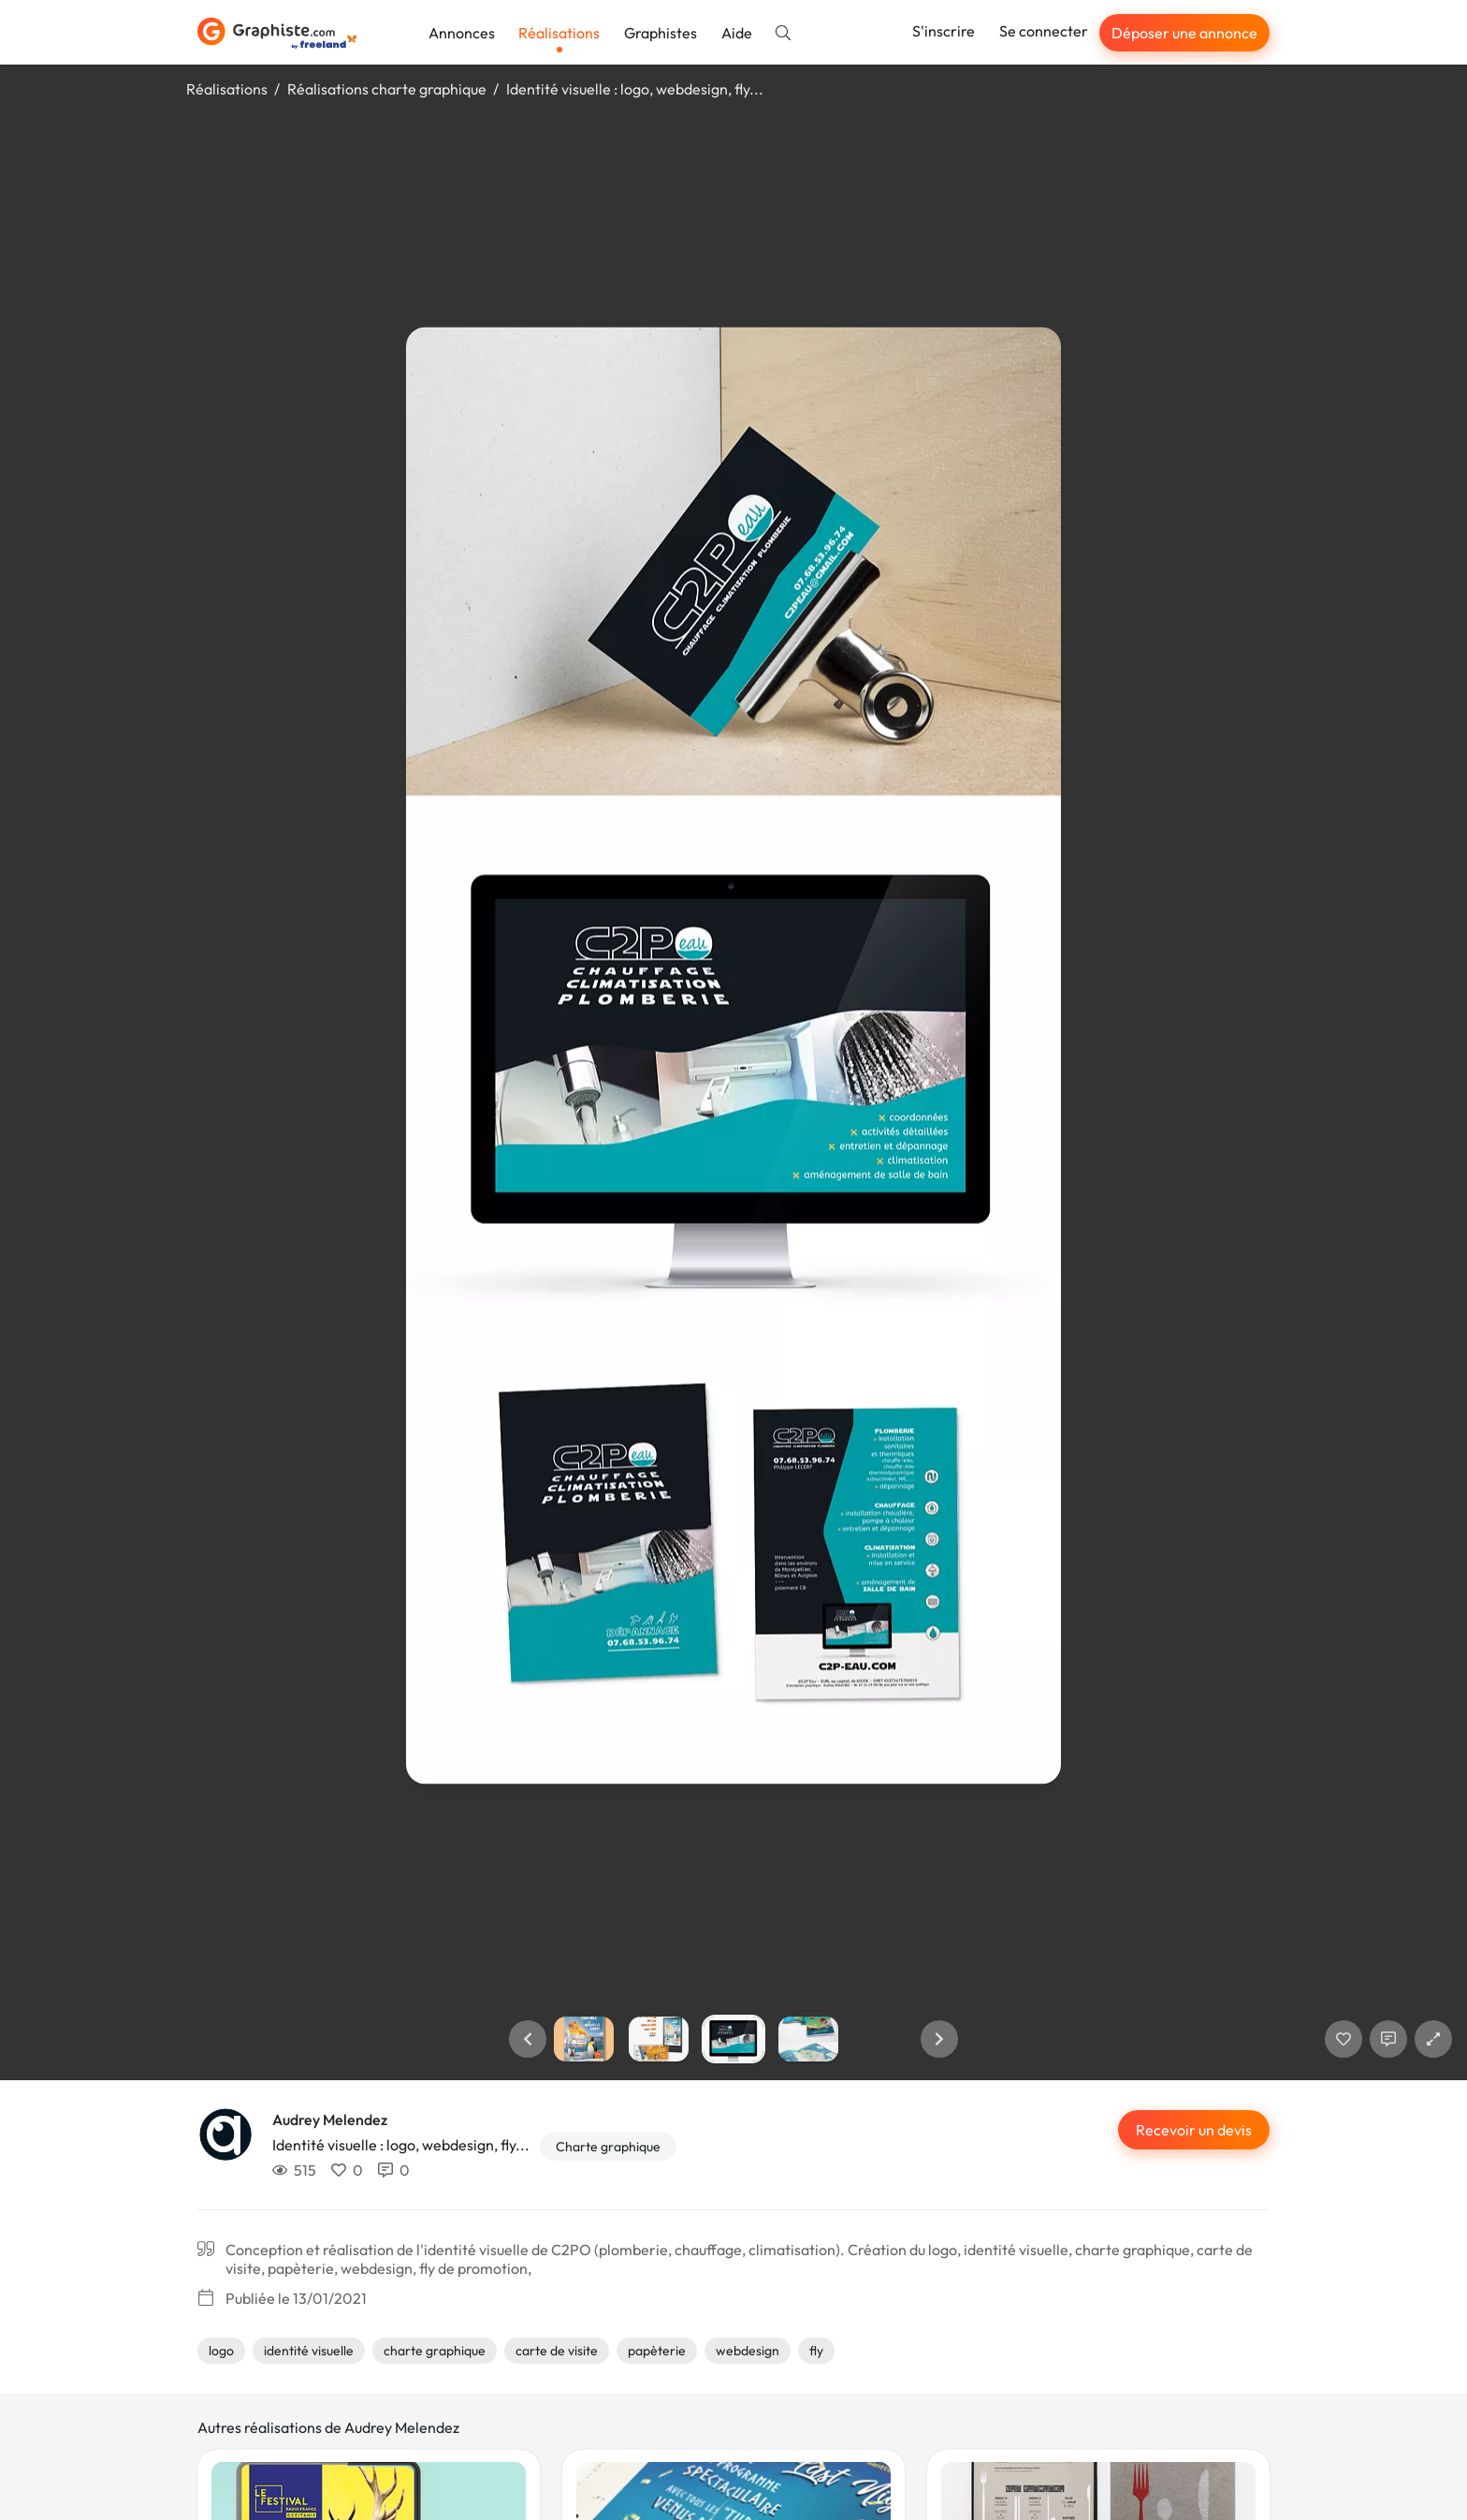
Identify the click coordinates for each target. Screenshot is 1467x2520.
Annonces (461, 32)
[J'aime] (1343, 2039)
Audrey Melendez (329, 2119)
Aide (736, 32)
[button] (527, 2039)
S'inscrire (943, 31)
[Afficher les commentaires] (1388, 2039)
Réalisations (559, 32)
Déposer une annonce (1184, 32)
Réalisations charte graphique (387, 89)
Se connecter (1043, 31)
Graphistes (660, 32)
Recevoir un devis (1194, 2129)
